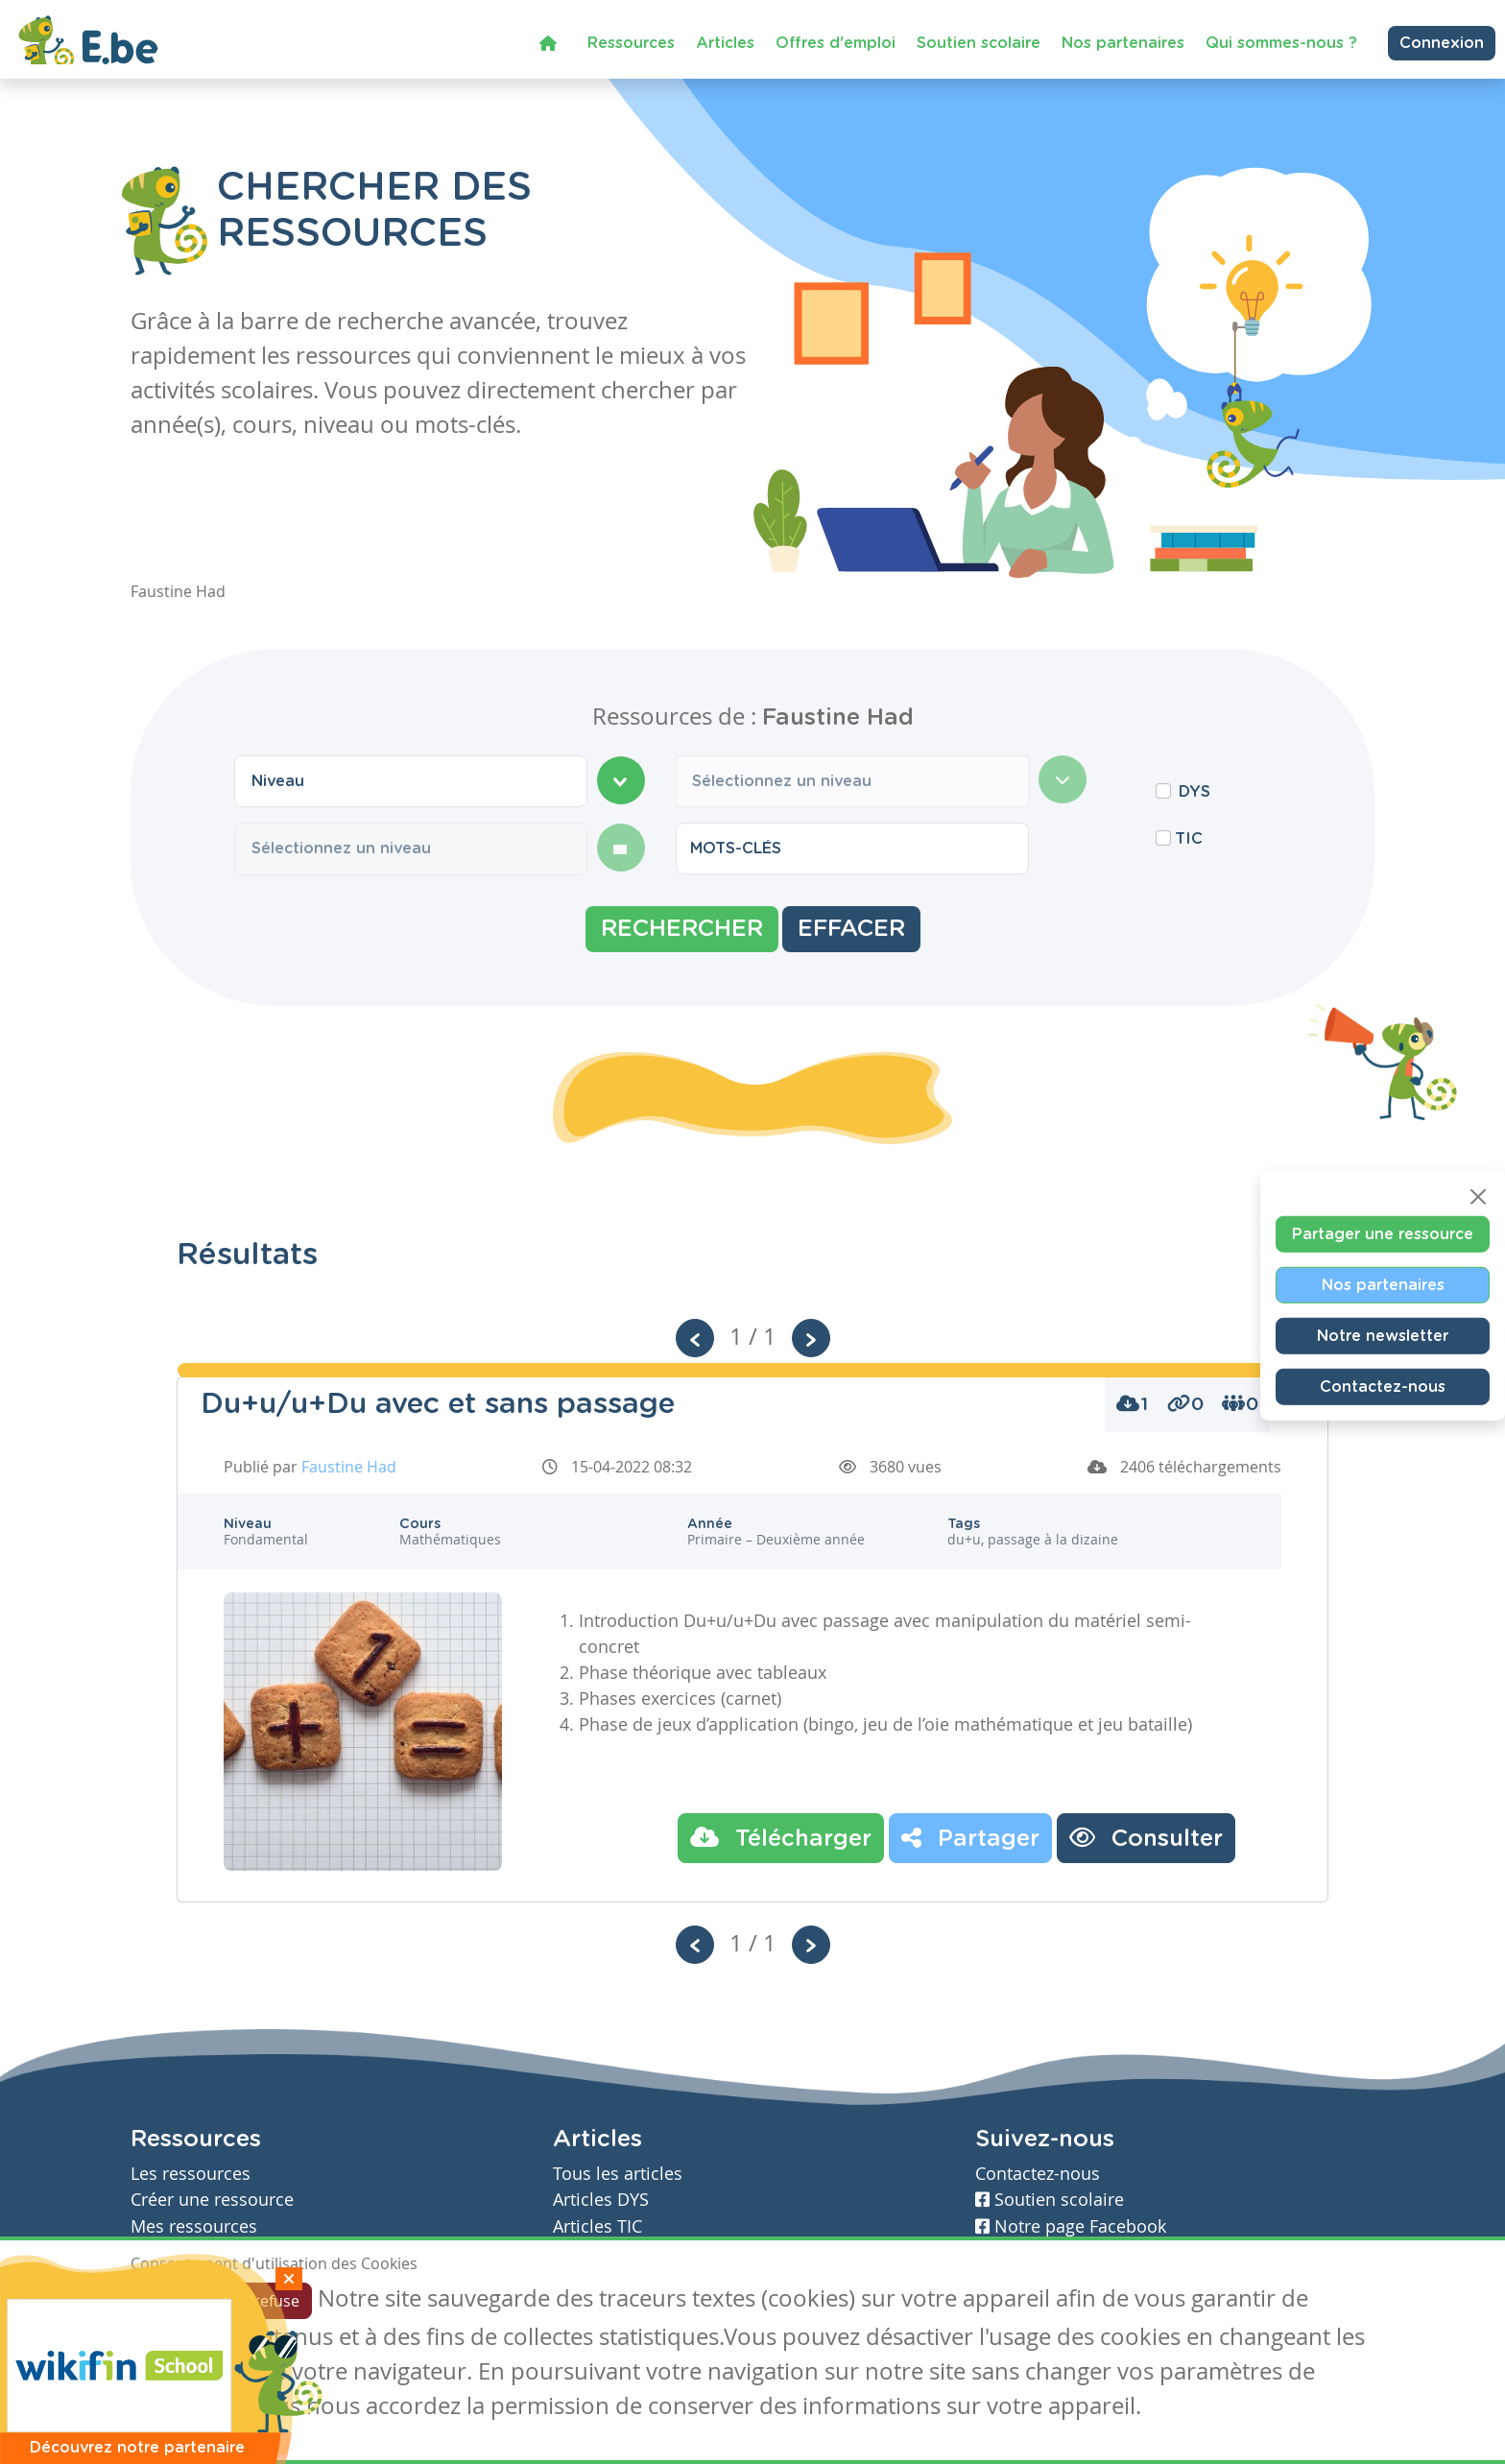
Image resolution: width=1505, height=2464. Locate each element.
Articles (725, 42)
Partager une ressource (1382, 1233)
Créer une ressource (212, 2200)
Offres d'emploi (836, 42)
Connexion (1441, 42)
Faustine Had (348, 1466)
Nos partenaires (1123, 42)
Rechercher (682, 929)
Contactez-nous (1382, 1386)
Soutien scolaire (978, 42)
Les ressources (191, 2174)
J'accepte (174, 2300)
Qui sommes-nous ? (1281, 42)
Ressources (631, 42)
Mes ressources (194, 2226)
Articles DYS (601, 2200)
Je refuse (268, 2300)
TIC (1189, 839)
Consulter (1146, 1837)
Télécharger (781, 1837)
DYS (1194, 792)
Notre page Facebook (1070, 2226)
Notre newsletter (1382, 1335)
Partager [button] (970, 1837)
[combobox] (410, 781)
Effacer (851, 929)
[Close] (1478, 1196)
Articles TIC (597, 2226)
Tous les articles (617, 2174)
